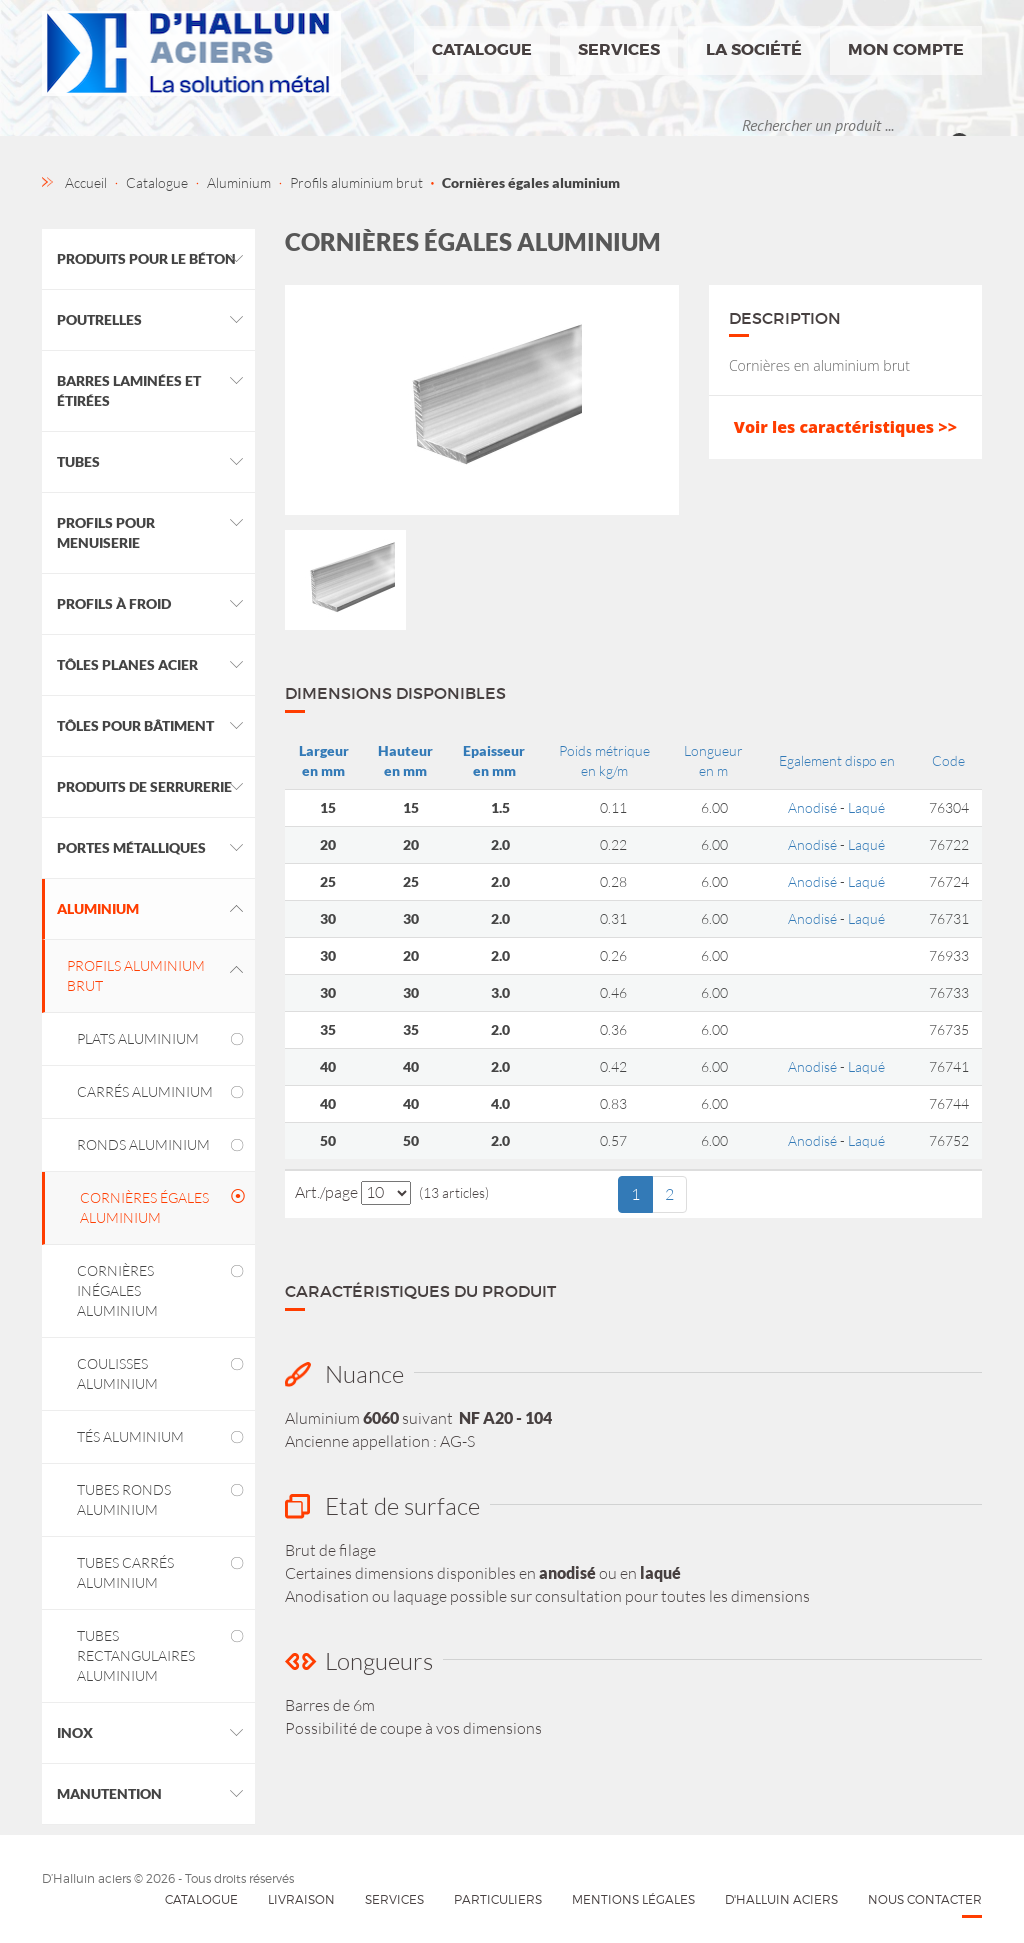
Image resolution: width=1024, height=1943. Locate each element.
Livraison (301, 1899)
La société (754, 49)
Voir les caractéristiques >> (845, 427)
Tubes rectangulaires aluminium (136, 1655)
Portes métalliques (131, 847)
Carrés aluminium (145, 1091)
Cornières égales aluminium (144, 1207)
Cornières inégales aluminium (117, 1290)
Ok (966, 125)
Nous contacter (925, 1899)
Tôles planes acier (127, 664)
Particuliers (498, 1899)
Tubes (78, 461)
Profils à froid (114, 603)
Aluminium (98, 908)
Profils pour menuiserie (106, 532)
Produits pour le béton (146, 258)
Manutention (109, 1793)
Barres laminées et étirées (129, 390)
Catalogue (482, 49)
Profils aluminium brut (136, 975)
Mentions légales (633, 1899)
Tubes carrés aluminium (125, 1572)
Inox (75, 1732)
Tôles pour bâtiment (135, 725)
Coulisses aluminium (117, 1373)
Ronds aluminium (143, 1144)
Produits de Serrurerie (144, 786)
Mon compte (906, 49)
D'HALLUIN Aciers (781, 1899)
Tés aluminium (130, 1436)
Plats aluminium (138, 1038)
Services (619, 49)
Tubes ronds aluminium (124, 1499)
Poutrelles (99, 319)
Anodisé (812, 807)
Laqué (866, 807)
